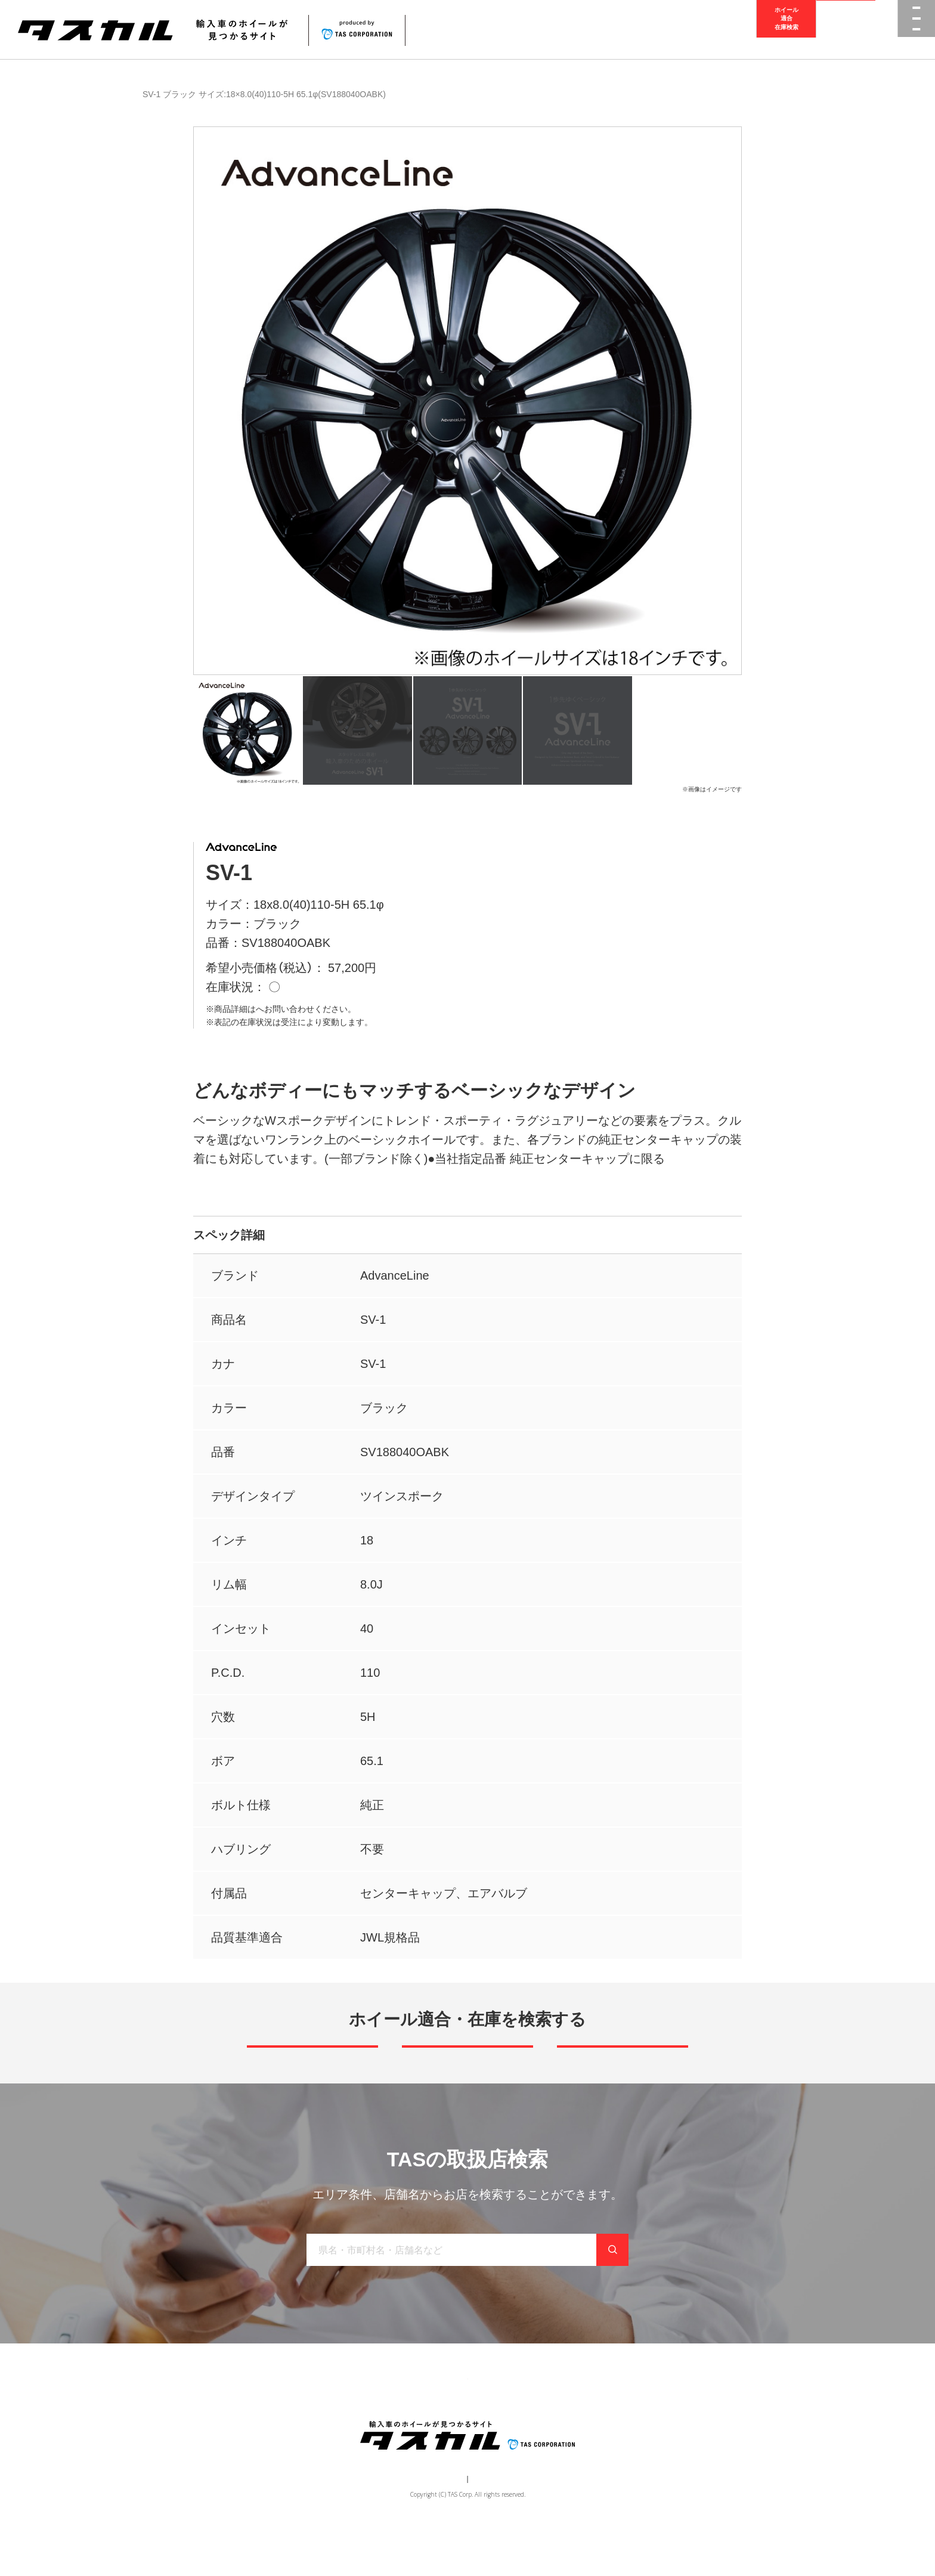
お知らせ (498, 2419)
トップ (263, 2419)
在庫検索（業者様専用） (642, 2419)
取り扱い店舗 (438, 2419)
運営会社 (431, 2526)
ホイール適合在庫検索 (786, 29)
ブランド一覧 (370, 2419)
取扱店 (268, 1009)
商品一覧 (153, 94)
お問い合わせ (557, 2419)
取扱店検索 (846, 29)
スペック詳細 (229, 1234)
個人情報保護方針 (489, 2526)
